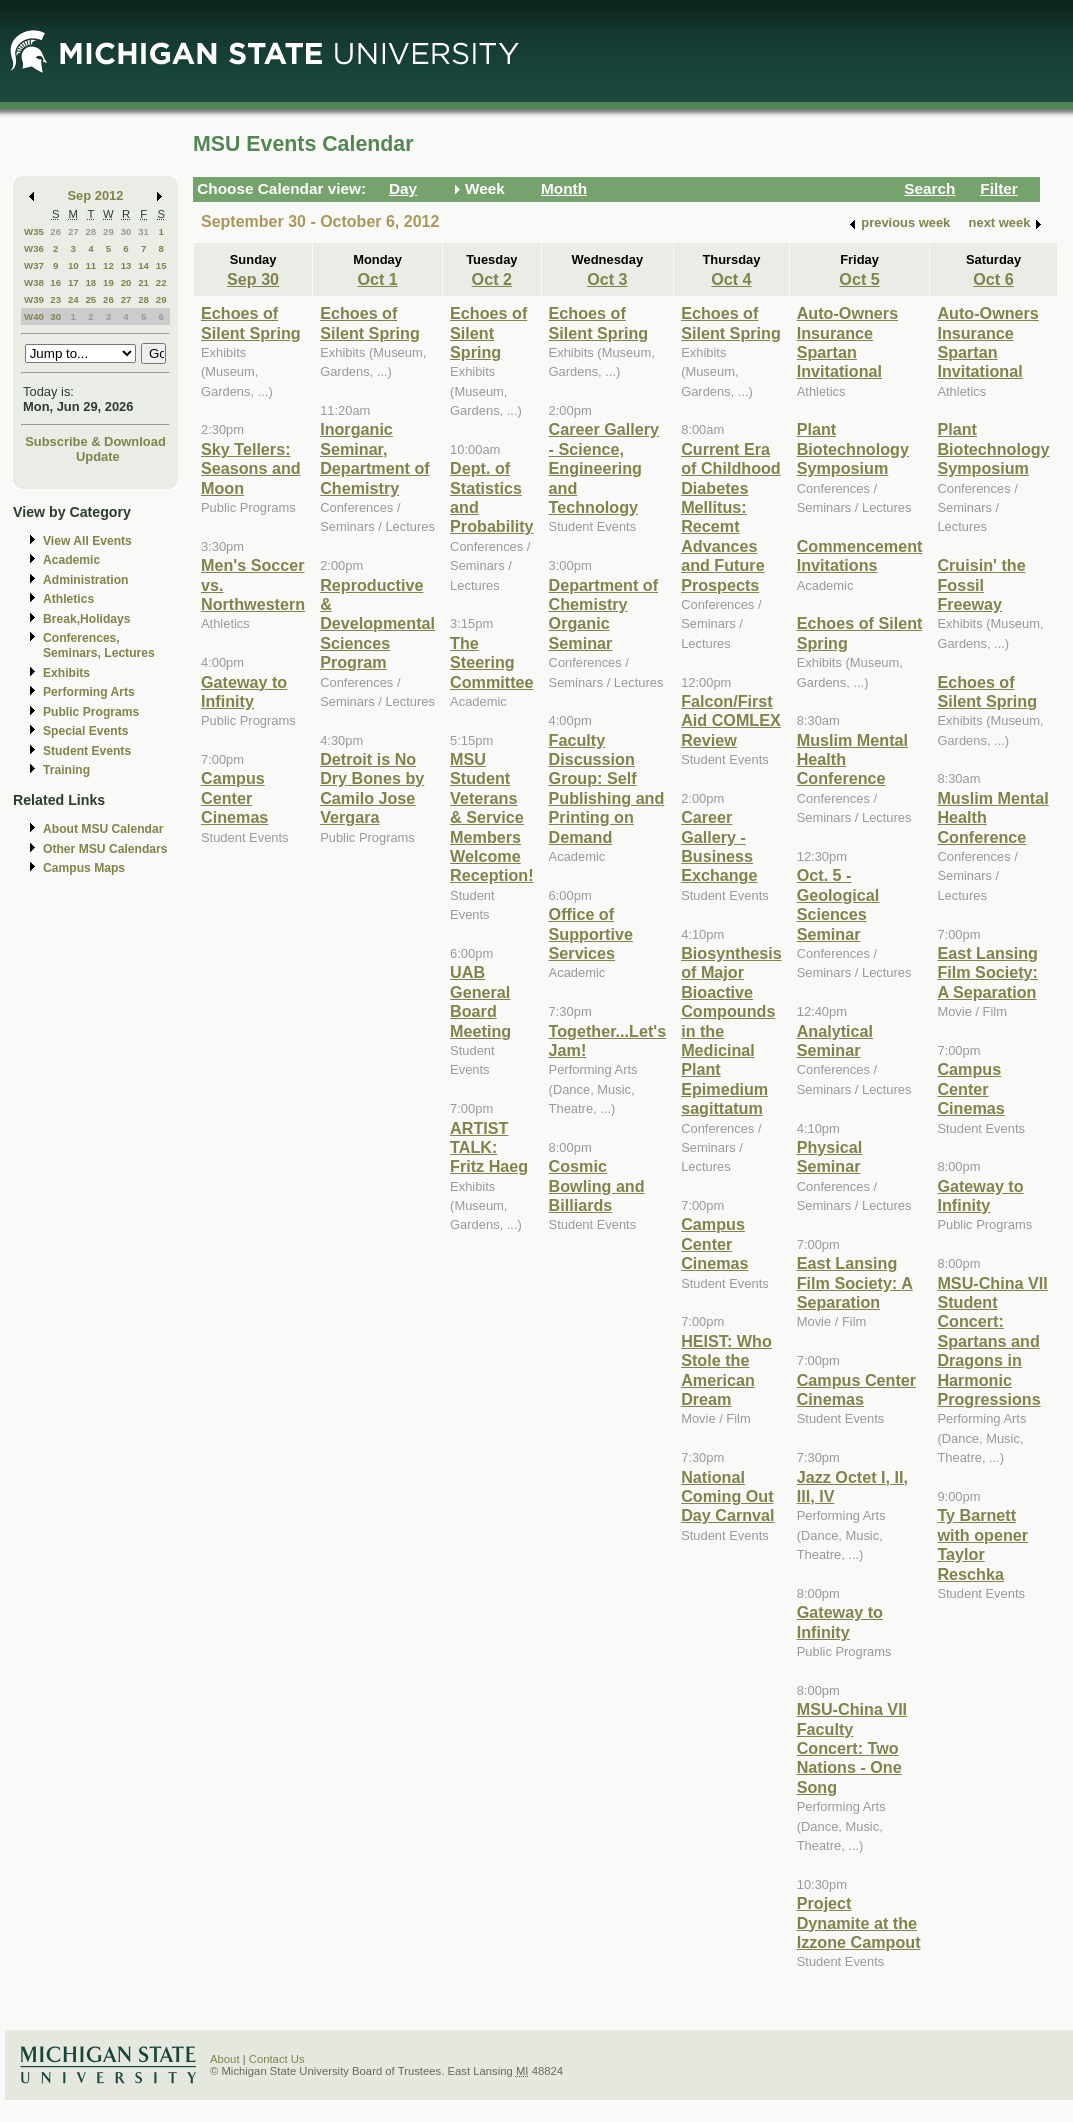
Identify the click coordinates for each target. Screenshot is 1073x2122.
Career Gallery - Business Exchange (719, 846)
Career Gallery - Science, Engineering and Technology (604, 468)
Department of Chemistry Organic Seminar (604, 614)
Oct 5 (859, 279)
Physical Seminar (830, 1156)
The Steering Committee (492, 662)
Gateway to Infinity (244, 691)
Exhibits (66, 673)
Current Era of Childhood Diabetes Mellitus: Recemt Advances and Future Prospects (731, 517)
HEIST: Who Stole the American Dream (726, 1370)
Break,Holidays (87, 619)
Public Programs (91, 712)
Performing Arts (89, 692)
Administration (85, 580)
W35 (34, 231)
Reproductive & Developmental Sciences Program (377, 624)
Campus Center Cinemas (234, 797)
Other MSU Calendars (105, 849)
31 (143, 231)
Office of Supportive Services (591, 933)
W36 (34, 248)
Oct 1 (377, 279)
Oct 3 (607, 279)
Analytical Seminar (835, 1040)
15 (161, 265)
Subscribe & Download (95, 441)
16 (55, 282)
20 (126, 282)
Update (98, 456)
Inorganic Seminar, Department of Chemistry (375, 458)
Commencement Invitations (860, 555)
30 (126, 231)
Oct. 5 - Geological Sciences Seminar (838, 904)
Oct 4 (731, 279)
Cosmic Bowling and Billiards (597, 1185)
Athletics (68, 599)
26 (55, 231)
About (225, 2059)
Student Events (87, 751)
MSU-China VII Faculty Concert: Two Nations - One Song (852, 1748)
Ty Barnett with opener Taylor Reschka (982, 1544)
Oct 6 (993, 279)
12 (108, 265)
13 (126, 265)
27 (73, 231)
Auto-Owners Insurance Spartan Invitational (847, 342)
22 (161, 282)
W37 (34, 265)
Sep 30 (253, 279)
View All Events (87, 541)
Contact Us (277, 2059)
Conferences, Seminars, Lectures (99, 645)
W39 (34, 299)
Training (66, 770)
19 (108, 282)
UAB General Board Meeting (480, 1001)
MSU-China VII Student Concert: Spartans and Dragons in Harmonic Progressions (992, 1341)
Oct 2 (492, 279)
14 (143, 265)
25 (90, 299)
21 (143, 282)
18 (90, 282)
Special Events (85, 731)
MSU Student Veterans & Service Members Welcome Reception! (491, 817)
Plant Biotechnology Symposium (853, 448)
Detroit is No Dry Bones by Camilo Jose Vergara (372, 788)
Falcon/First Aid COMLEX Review (731, 720)
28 (90, 231)
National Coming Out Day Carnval (727, 1496)
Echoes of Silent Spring (251, 322)
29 (108, 231)
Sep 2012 (96, 195)
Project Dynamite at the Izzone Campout (859, 1922)
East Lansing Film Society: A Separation (855, 1282)
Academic (71, 560)
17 (73, 282)
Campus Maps (84, 868)
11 (90, 265)
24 (73, 299)
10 (73, 265)
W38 (34, 282)
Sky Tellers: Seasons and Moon (251, 468)
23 (55, 299)
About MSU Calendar (103, 829)
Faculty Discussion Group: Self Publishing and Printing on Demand (607, 788)
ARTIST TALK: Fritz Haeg (489, 1147)
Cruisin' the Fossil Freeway (981, 584)
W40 (34, 316)
